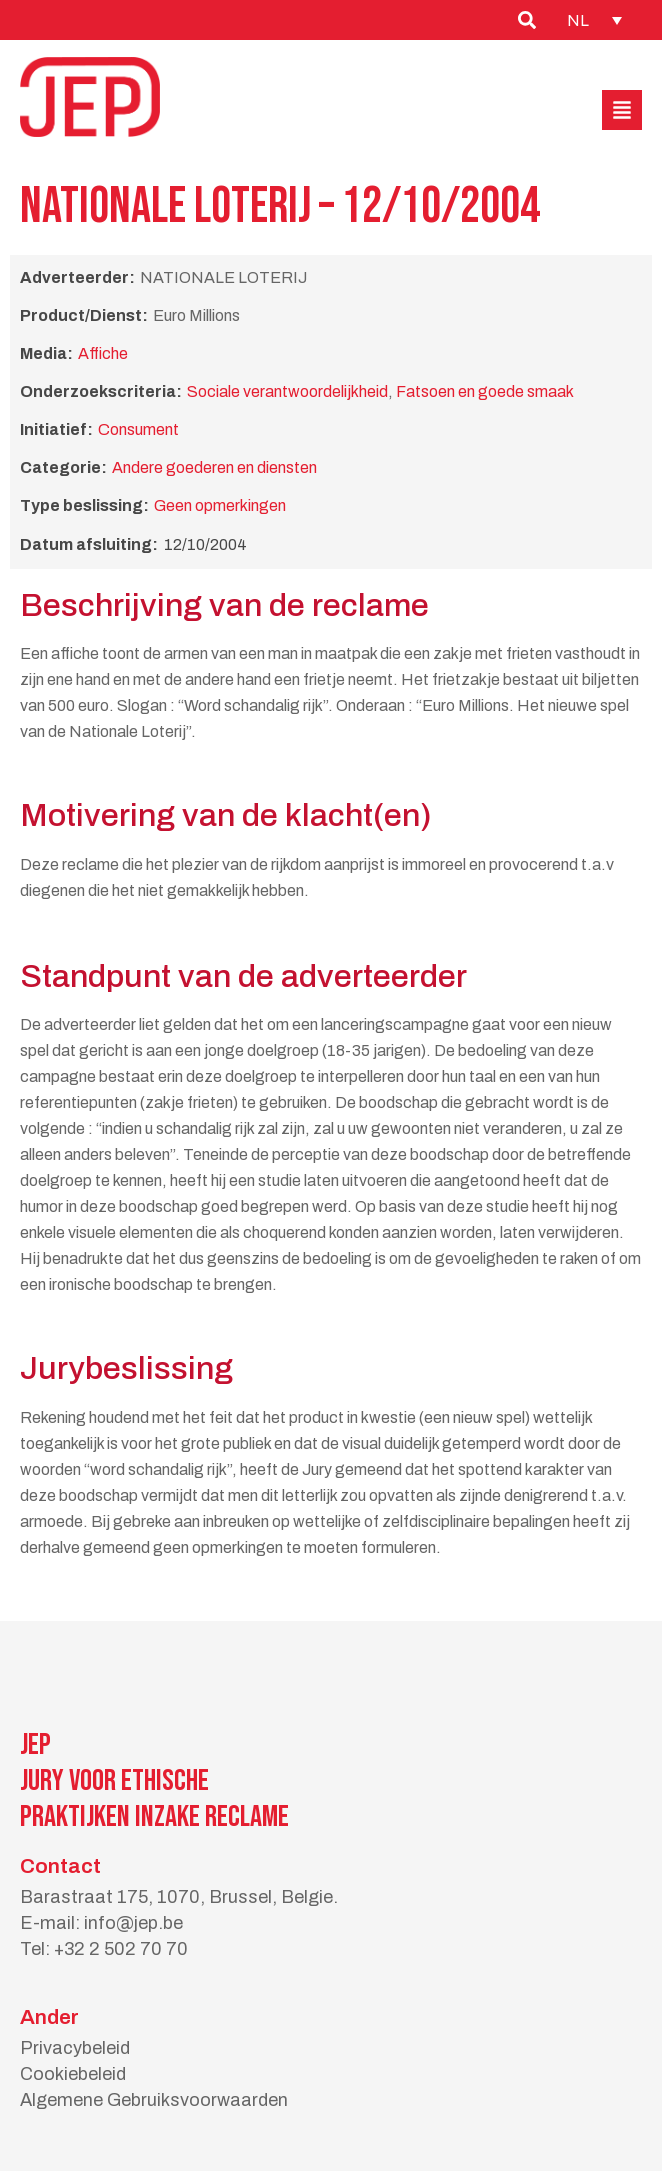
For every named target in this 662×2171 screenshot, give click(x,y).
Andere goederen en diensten (214, 467)
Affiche (103, 353)
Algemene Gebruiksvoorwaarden (154, 2100)
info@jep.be (133, 1923)
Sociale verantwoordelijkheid (287, 391)
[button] (622, 110)
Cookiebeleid (73, 2074)
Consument (138, 429)
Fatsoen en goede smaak (485, 391)
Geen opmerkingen (220, 505)
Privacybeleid (75, 2048)
